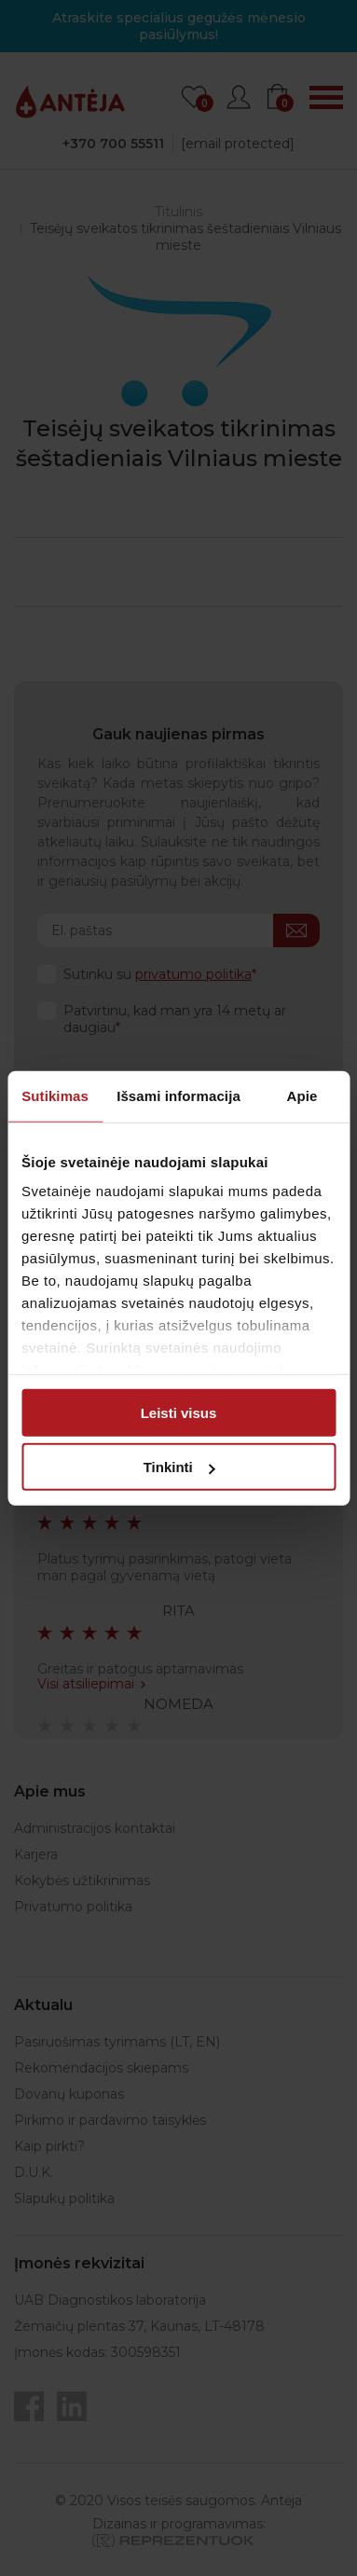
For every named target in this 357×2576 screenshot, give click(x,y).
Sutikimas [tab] (55, 1095)
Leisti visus (179, 1412)
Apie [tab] (301, 1095)
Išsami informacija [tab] (178, 1095)
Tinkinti (179, 1467)
